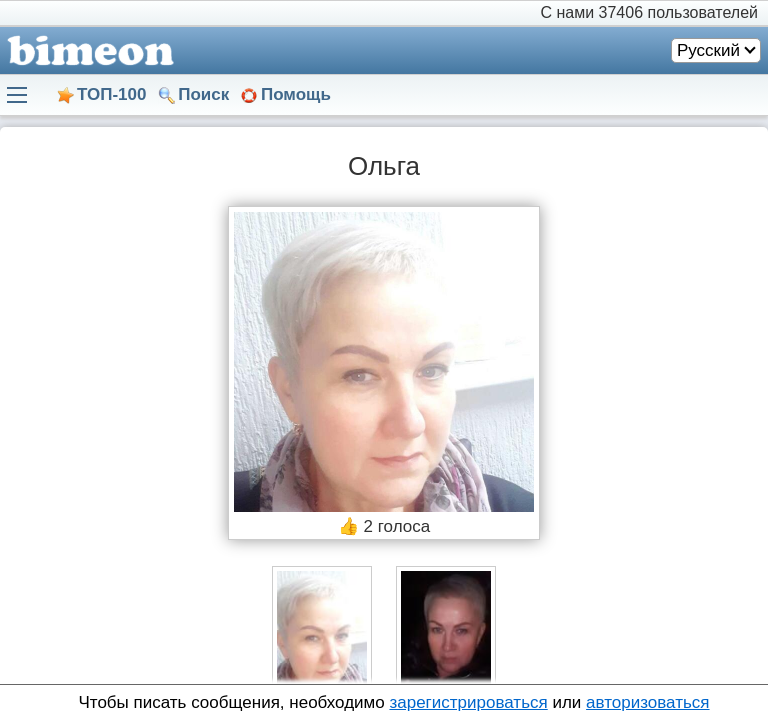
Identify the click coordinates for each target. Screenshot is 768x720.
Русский (708, 50)
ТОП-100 (111, 94)
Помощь (296, 94)
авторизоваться (647, 702)
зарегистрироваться (468, 702)
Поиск (203, 94)
